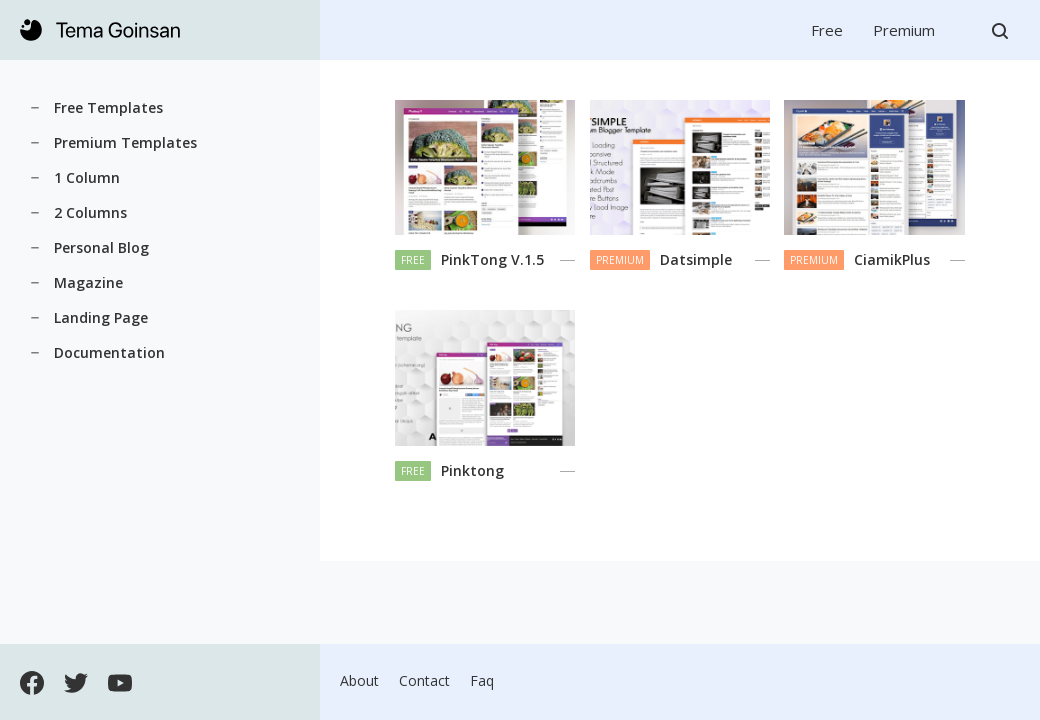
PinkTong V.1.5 (492, 259)
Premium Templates (125, 142)
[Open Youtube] (120, 681)
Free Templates (108, 107)
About (359, 680)
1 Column (87, 177)
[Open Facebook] (32, 681)
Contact (424, 680)
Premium (904, 30)
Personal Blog (101, 247)
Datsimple (696, 259)
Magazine (88, 282)
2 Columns (90, 212)
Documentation (109, 352)
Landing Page (101, 317)
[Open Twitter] (76, 681)
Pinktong (472, 470)
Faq (482, 680)
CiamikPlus (892, 259)
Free (827, 30)
